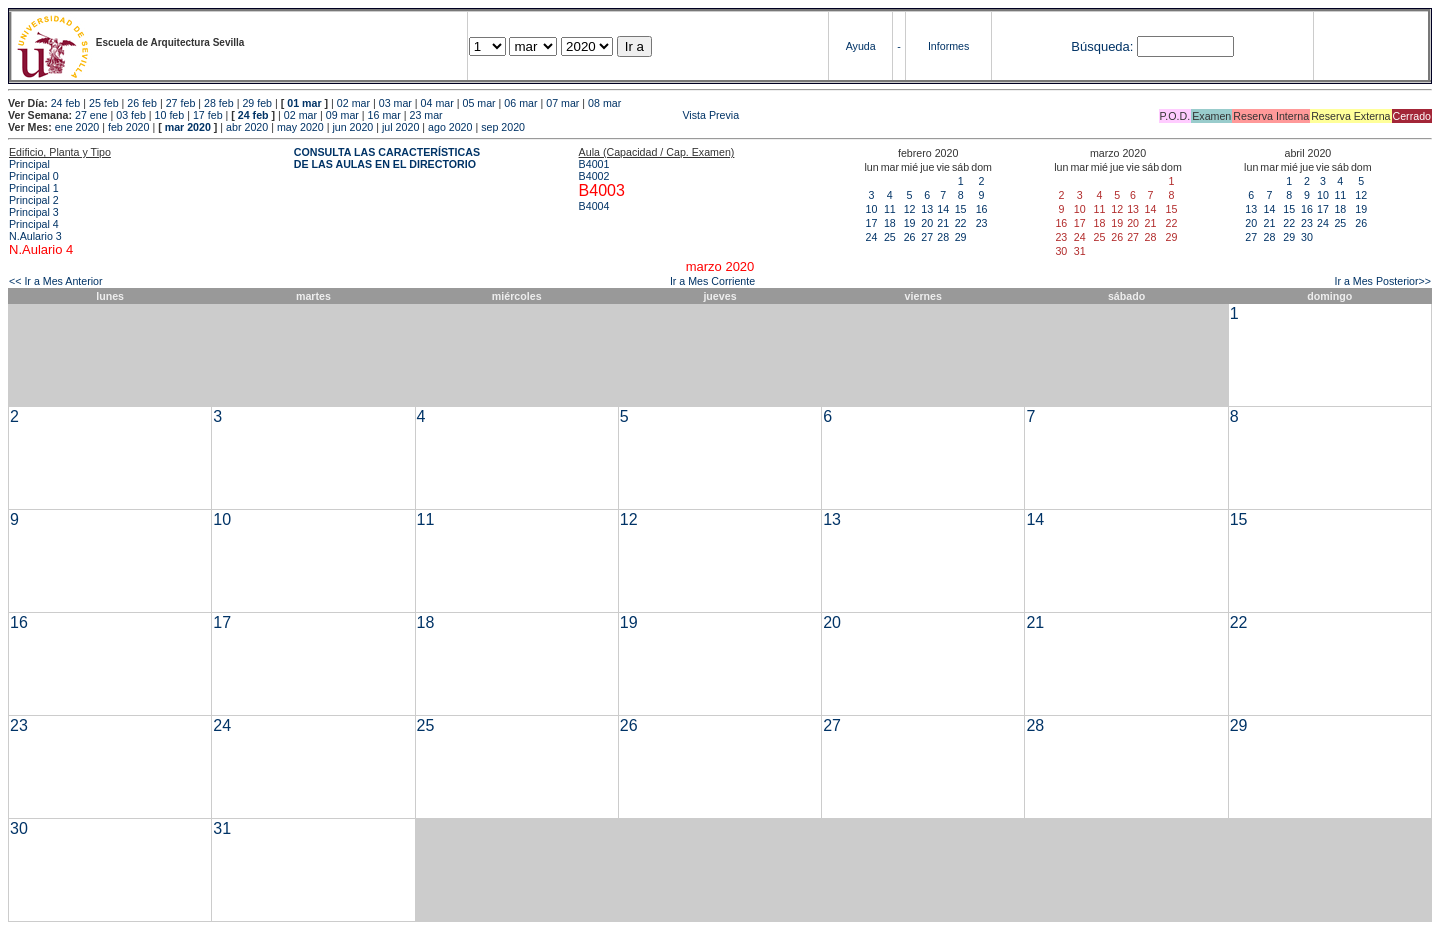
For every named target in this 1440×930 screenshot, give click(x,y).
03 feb (131, 115)
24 (872, 237)
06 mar (520, 103)
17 (872, 223)
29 (961, 237)
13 (927, 209)
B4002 (594, 176)
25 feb (104, 103)
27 (927, 237)
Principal (29, 164)
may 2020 (300, 127)
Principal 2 (34, 200)
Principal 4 (34, 224)
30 (1307, 237)
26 (910, 237)
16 (982, 209)
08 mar (604, 103)
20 (927, 223)
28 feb (219, 103)
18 (890, 223)
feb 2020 (128, 127)
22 (961, 223)
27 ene (91, 115)
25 (890, 237)
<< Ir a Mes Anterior (56, 281)
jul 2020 (400, 127)
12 (910, 209)
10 (872, 209)
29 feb (257, 103)
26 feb (142, 103)
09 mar (342, 115)
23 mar (425, 115)
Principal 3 (34, 212)
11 (890, 209)
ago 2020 (450, 127)
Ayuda (861, 46)
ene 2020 (77, 127)
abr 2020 (247, 127)
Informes (948, 46)
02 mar (353, 103)
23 (982, 223)
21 (943, 223)
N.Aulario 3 (37, 236)
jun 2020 (352, 127)
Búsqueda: (1102, 46)
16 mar (384, 115)
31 (222, 828)
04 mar (437, 103)
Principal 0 (34, 176)
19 (910, 223)
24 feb (66, 103)
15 (961, 209)
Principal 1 (34, 188)
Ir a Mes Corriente (712, 281)
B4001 (594, 164)
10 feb (170, 115)
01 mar (304, 103)
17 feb (208, 115)
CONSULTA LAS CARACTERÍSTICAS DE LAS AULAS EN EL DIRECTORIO (387, 158)
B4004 (594, 206)
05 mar (478, 103)
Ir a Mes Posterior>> (1382, 281)
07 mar (562, 103)
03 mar (395, 103)
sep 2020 (503, 127)
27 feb (181, 103)
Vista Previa (593, 115)
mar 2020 (188, 127)
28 (943, 237)
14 (943, 209)
